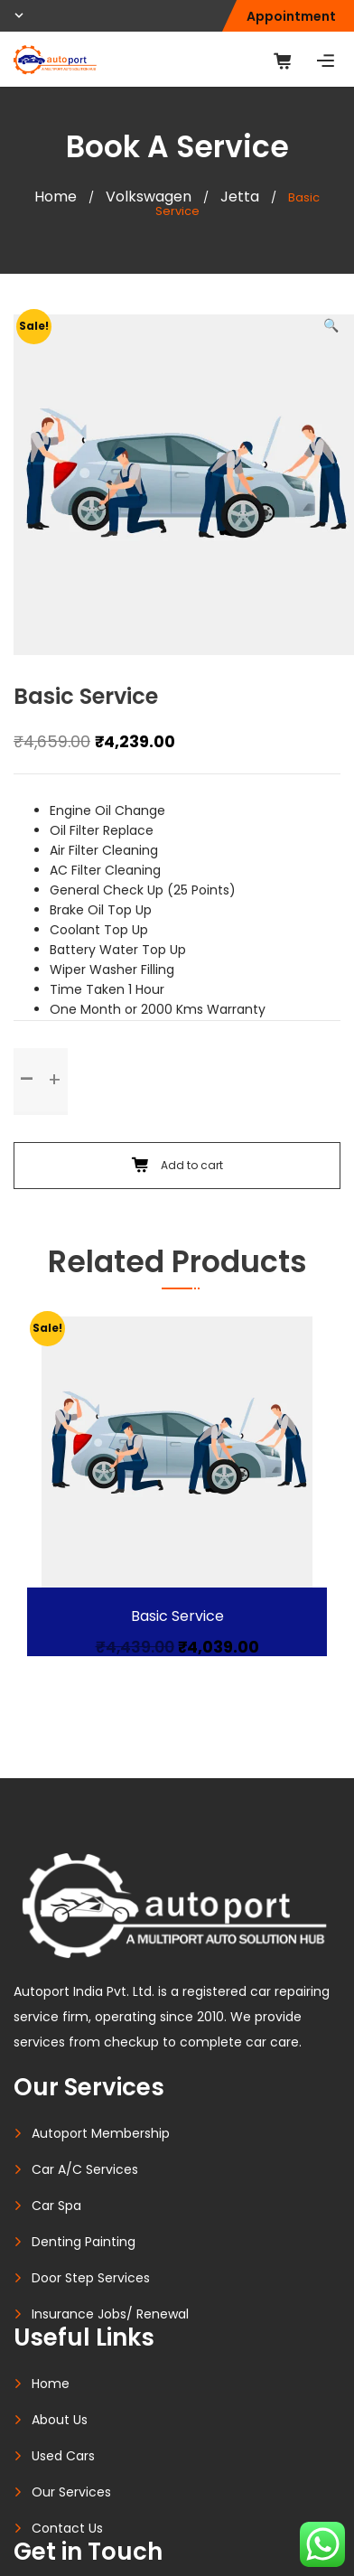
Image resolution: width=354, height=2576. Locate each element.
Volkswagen (148, 196)
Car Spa (56, 2206)
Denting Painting (83, 2242)
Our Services (71, 2492)
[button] (331, 325)
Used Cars (63, 2456)
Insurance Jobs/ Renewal (110, 2314)
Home (55, 196)
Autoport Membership (101, 2133)
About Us (60, 2420)
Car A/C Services (85, 2169)
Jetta (239, 196)
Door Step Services (91, 2278)
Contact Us (67, 2528)
